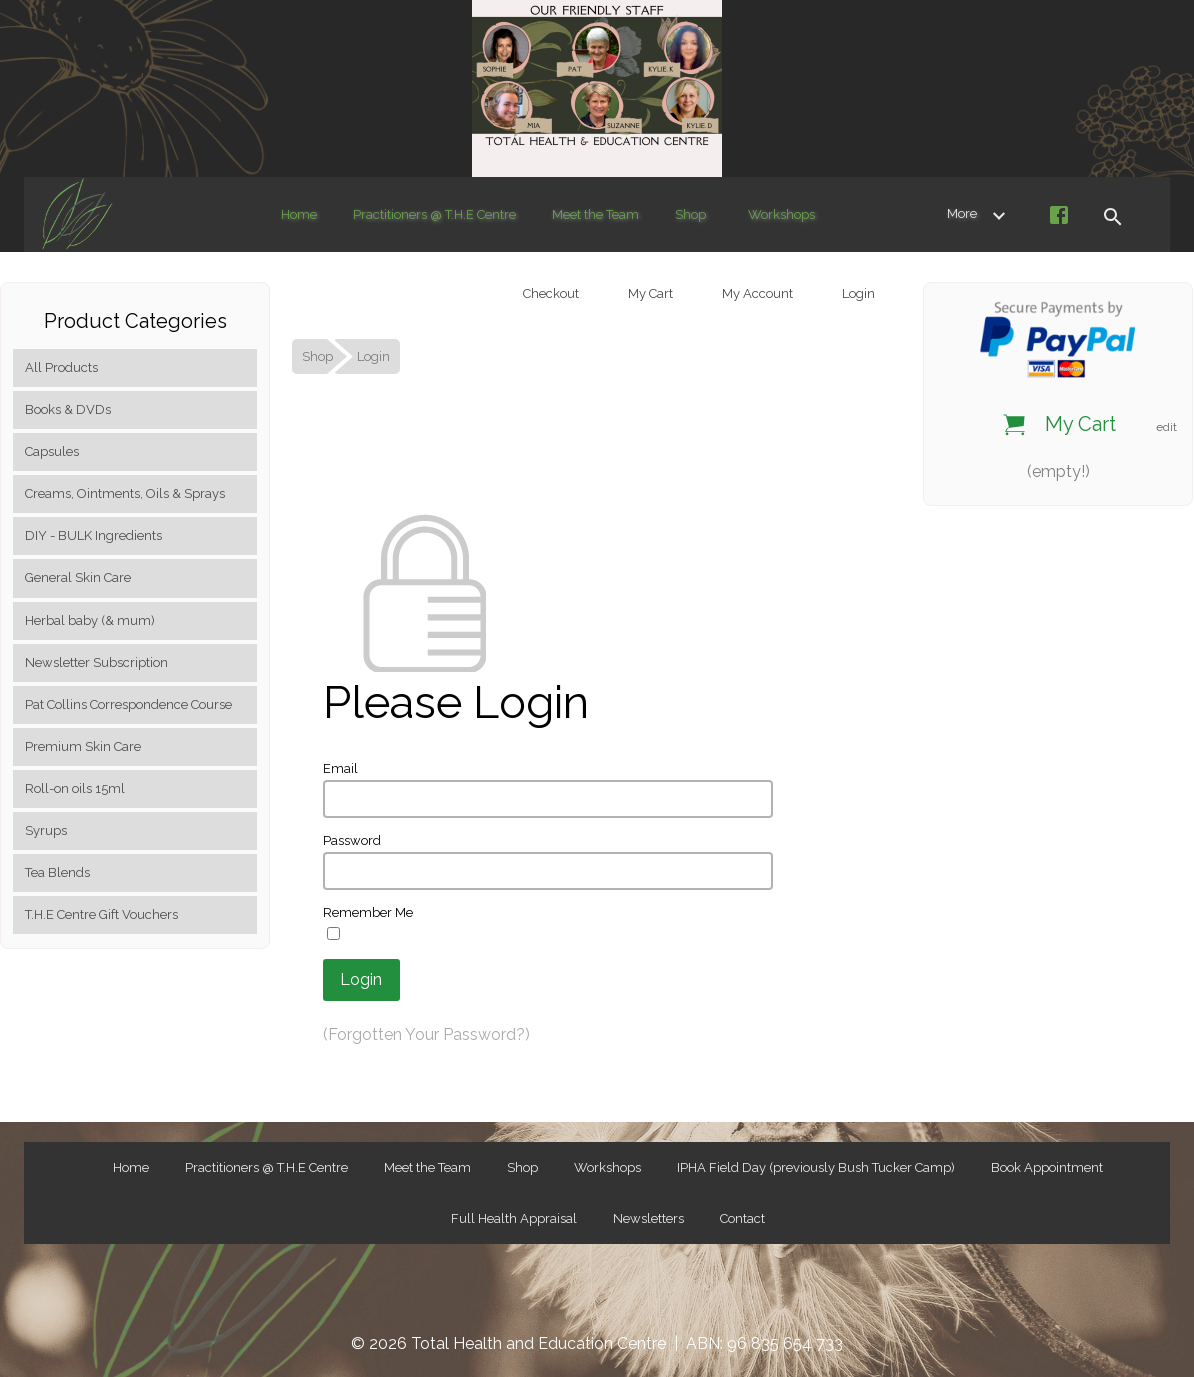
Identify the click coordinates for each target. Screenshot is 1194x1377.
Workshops (781, 214)
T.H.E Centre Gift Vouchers (101, 914)
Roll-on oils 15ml (75, 788)
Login (857, 293)
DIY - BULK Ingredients (93, 535)
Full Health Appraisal (514, 1218)
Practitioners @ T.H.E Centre (434, 214)
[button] (1112, 214)
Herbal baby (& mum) (90, 620)
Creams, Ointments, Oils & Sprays (125, 493)
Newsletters (648, 1218)
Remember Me (368, 912)
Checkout (549, 293)
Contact (742, 1218)
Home (299, 214)
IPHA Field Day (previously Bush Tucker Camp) (816, 1167)
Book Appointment (1047, 1167)
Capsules (52, 451)
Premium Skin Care (83, 746)
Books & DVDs (68, 409)
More (980, 214)
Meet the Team (595, 214)
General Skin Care (78, 577)
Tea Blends (57, 872)
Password (352, 840)
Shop (690, 214)
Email (340, 768)
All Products (61, 367)
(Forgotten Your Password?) (426, 1034)
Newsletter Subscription (96, 662)
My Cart (649, 293)
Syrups (46, 830)
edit (1166, 427)
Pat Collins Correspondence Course (128, 704)
